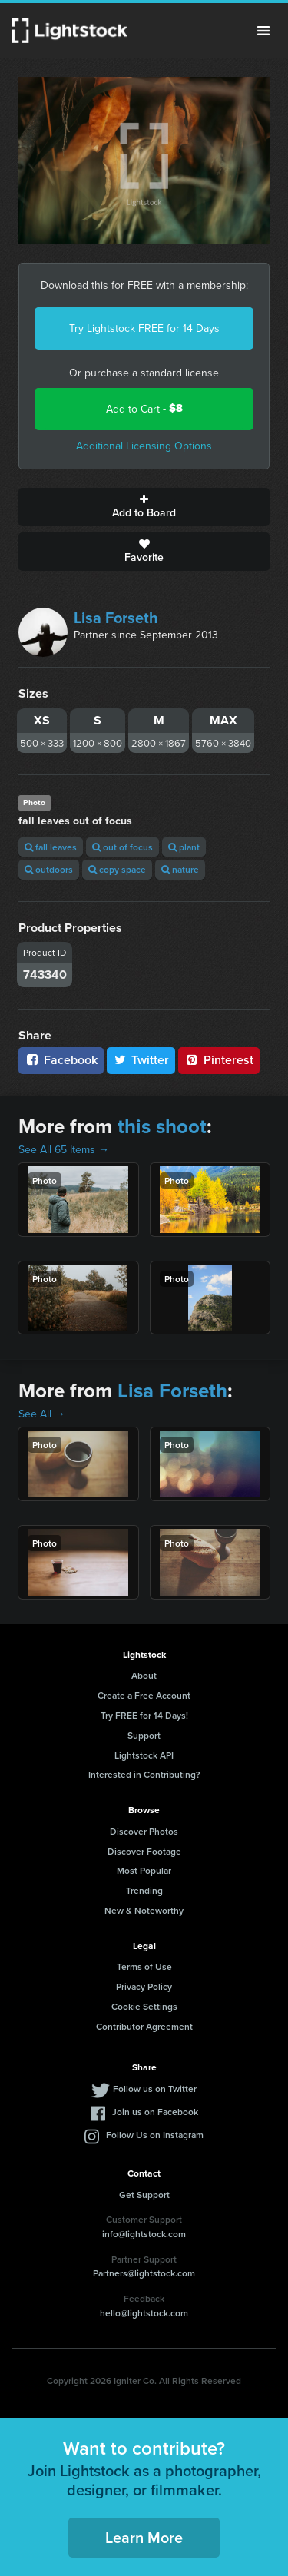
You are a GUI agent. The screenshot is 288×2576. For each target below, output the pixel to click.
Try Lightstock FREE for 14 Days (144, 328)
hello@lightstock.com (144, 2312)
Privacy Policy (144, 1986)
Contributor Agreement (144, 2026)
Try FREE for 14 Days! (144, 1715)
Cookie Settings (144, 2006)
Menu (263, 30)
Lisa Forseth (116, 617)
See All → (41, 1413)
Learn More (144, 2537)
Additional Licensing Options (144, 445)
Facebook (61, 1060)
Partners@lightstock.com (144, 2272)
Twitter (141, 1060)
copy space (117, 869)
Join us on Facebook (155, 2111)
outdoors (49, 869)
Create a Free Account (144, 1695)
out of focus (122, 847)
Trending (144, 1890)
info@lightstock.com (144, 2233)
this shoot (162, 1126)
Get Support (144, 2194)
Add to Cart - (144, 408)
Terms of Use (144, 1966)
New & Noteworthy (144, 1910)
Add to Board (144, 507)
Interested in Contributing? (144, 1774)
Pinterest (218, 1060)
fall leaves (51, 847)
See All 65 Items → (63, 1149)
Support (144, 1735)
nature (180, 869)
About (144, 1675)
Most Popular (144, 1870)
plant (184, 847)
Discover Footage (144, 1851)
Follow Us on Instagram (155, 2134)
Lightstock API (144, 1755)
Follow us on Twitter (155, 2088)
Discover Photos (144, 1831)
